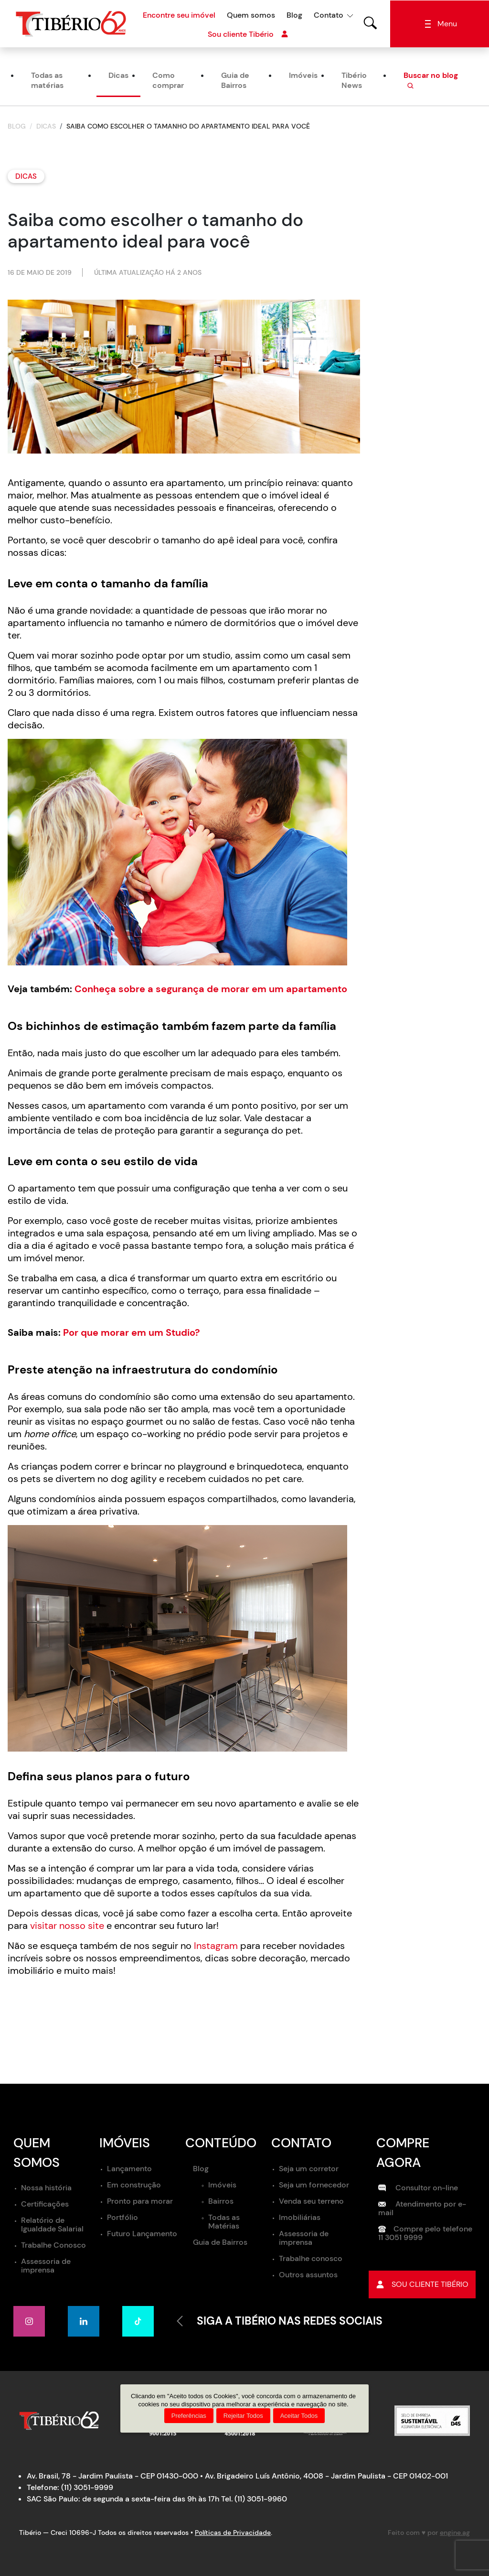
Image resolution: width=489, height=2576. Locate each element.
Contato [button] (328, 15)
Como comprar (168, 81)
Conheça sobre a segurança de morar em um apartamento (210, 989)
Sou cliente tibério (422, 2285)
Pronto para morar (140, 2201)
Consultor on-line (418, 2188)
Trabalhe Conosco (53, 2245)
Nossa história (46, 2188)
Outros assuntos (308, 2275)
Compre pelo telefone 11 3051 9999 (425, 2233)
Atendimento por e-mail (422, 2208)
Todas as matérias (47, 81)
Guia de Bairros (235, 81)
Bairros (221, 2201)
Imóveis (303, 76)
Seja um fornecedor (314, 2185)
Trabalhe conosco (310, 2258)
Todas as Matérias (224, 2221)
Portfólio (122, 2217)
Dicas (118, 76)
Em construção (134, 2185)
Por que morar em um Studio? (131, 1333)
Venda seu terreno (311, 2201)
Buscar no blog (431, 81)
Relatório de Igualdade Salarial (52, 2225)
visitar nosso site (67, 1926)
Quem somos (251, 15)
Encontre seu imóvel (179, 15)
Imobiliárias (299, 2217)
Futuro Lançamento (142, 2234)
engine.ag (455, 2532)
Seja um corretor (309, 2169)
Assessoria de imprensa (46, 2266)
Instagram (216, 1946)
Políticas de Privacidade (233, 2532)
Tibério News (354, 81)
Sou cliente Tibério (248, 34)
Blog (294, 15)
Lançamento (129, 2169)
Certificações (45, 2204)
